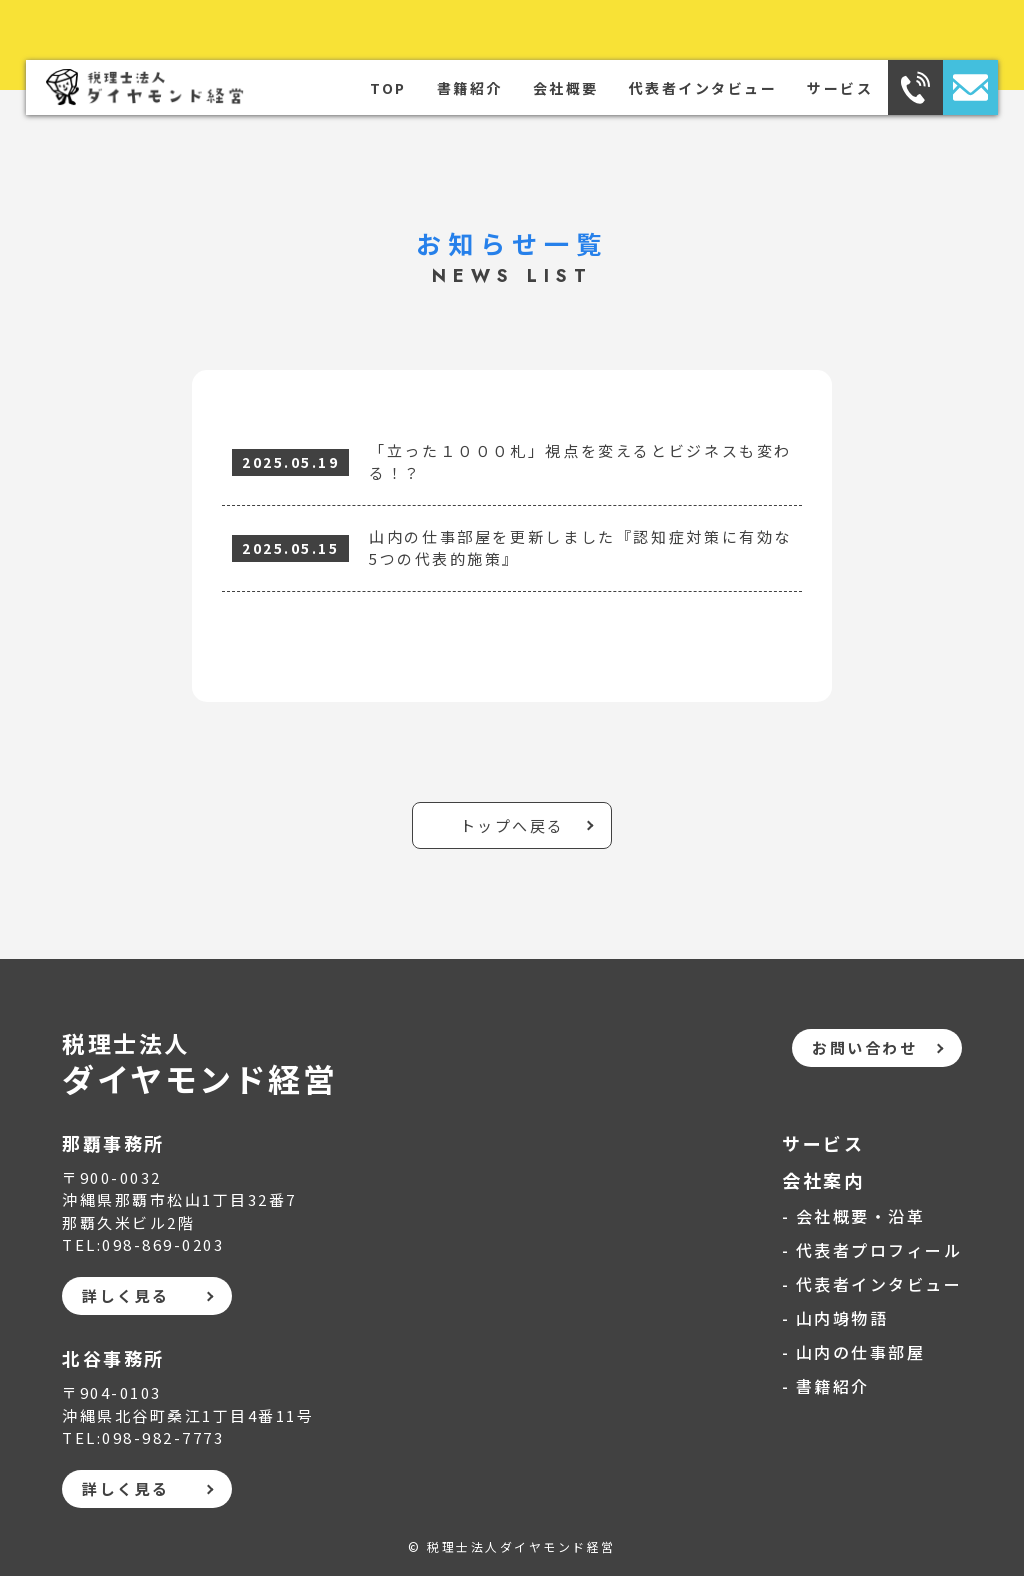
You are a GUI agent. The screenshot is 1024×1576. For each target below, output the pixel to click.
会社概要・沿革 (861, 1216)
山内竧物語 (842, 1318)
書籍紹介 (470, 88)
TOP (388, 88)
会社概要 (566, 88)
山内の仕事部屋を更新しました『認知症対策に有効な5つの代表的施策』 (580, 548)
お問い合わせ (864, 1047)
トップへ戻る (512, 825)
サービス (840, 88)
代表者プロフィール (879, 1250)
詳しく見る (126, 1295)
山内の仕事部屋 (861, 1352)
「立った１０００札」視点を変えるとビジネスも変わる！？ (580, 462)
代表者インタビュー (703, 88)
